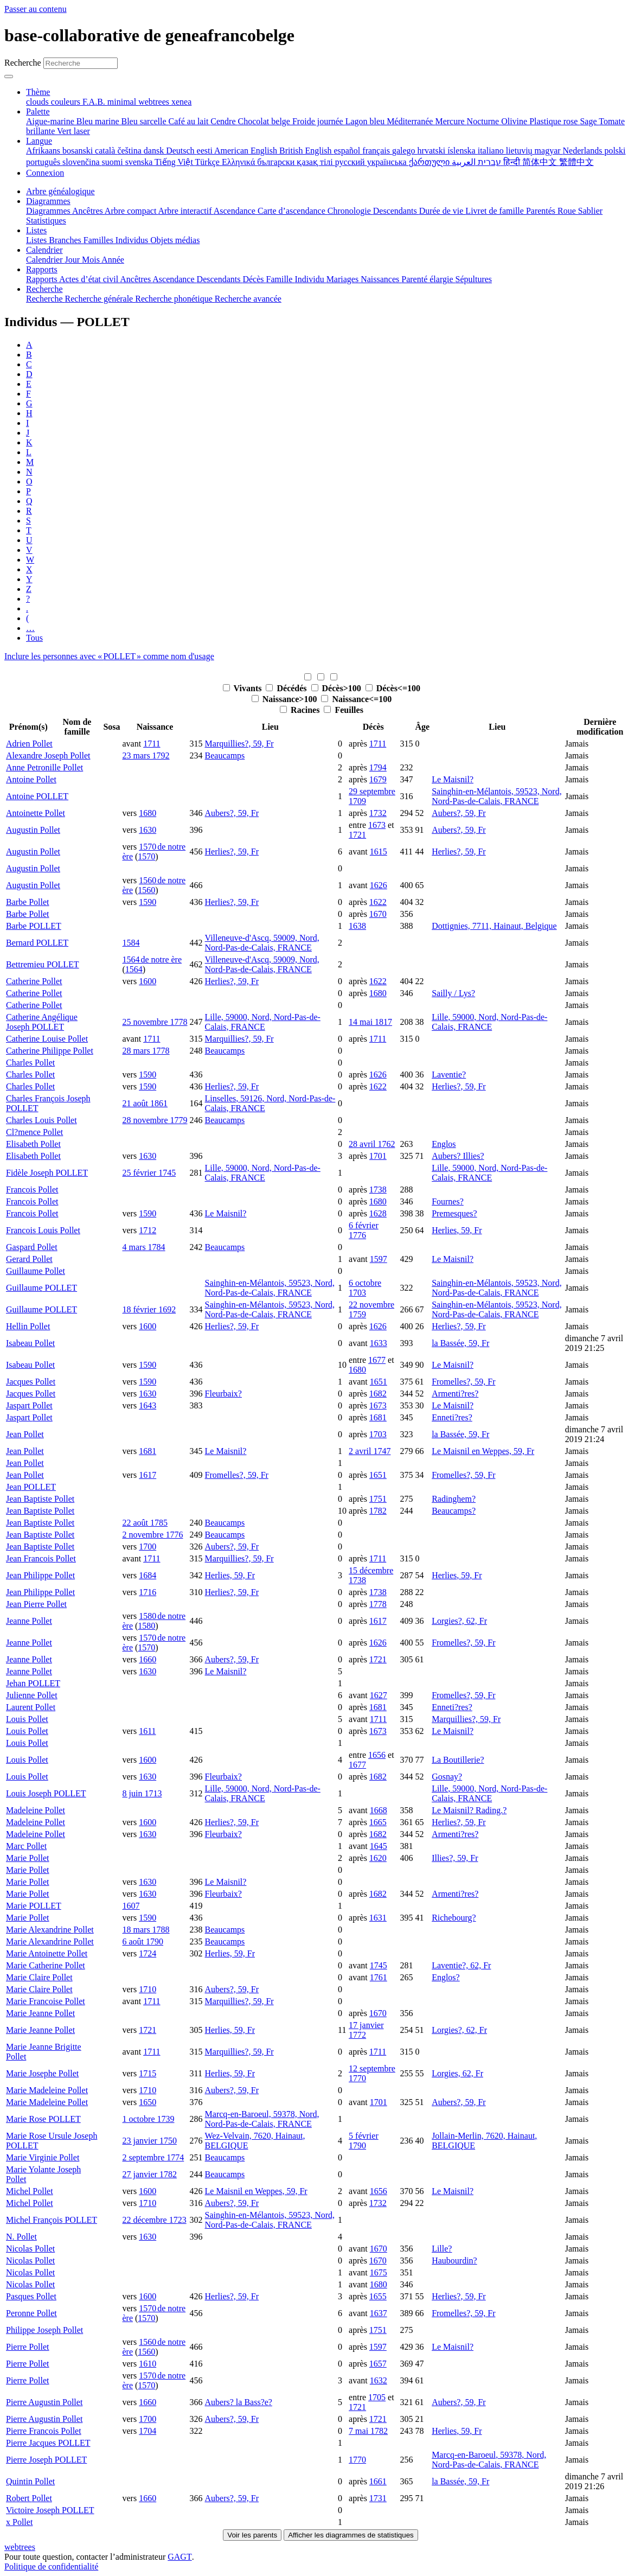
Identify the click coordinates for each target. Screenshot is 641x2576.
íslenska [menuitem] (462, 150)
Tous (34, 637)
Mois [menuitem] (91, 259)
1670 (378, 914)
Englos (444, 1144)
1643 (147, 1405)
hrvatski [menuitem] (433, 150)
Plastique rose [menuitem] (554, 121)
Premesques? (454, 1213)
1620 (378, 1858)
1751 (378, 1498)
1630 (147, 829)
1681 (378, 1417)
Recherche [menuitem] (45, 298)
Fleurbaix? (223, 1393)
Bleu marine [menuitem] (98, 121)
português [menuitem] (44, 162)
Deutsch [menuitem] (181, 150)
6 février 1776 (364, 1230)
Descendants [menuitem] (396, 210)
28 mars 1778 (146, 1050)
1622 (378, 902)
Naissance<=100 (356, 699)
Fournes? (448, 1201)
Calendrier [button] (44, 249)
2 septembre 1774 (153, 2157)
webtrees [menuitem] (154, 101)
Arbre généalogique (60, 191)
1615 (378, 851)
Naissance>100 (285, 699)
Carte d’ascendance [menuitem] (293, 210)
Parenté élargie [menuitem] (428, 279)
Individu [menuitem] (310, 279)
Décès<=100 (393, 688)
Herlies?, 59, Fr (232, 851)
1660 (147, 1659)
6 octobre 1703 (365, 1287)
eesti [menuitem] (205, 150)
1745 (378, 1965)
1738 (378, 1189)
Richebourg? (454, 1917)
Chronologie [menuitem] (350, 210)
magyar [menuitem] (549, 150)
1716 (147, 1592)
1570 (146, 856)
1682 (378, 1393)
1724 (147, 1953)
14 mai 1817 (370, 1021)
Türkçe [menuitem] (208, 162)
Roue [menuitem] (567, 210)
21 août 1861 (145, 1103)
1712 (147, 1230)
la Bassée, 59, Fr (460, 1343)
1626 (378, 885)
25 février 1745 (149, 1172)
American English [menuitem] (246, 150)
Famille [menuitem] (280, 279)
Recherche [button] (44, 289)
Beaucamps (225, 755)
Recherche (22, 62)
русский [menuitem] (351, 162)
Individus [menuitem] (133, 240)
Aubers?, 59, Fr (232, 813)
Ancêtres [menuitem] (88, 210)
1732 (378, 813)
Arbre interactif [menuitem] (185, 210)
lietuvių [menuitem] (520, 150)
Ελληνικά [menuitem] (239, 162)
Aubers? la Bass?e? (238, 2402)
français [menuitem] (377, 150)
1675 (378, 2272)
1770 (357, 2459)
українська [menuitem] (388, 162)
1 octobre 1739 (149, 2119)
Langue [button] (39, 140)
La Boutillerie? (458, 1759)
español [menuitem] (348, 150)
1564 (134, 969)
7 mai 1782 (368, 2430)
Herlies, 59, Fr (457, 1230)
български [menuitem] (277, 162)
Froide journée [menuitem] (318, 121)
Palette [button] (38, 111)
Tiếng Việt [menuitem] (175, 162)
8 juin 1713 (142, 1793)
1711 (151, 743)
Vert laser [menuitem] (73, 131)
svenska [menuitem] (140, 162)
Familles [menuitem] (100, 240)
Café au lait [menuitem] (190, 121)
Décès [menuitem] (254, 279)
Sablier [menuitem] (590, 210)
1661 (378, 2481)
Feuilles (343, 710)
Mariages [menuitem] (343, 279)
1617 (147, 1475)
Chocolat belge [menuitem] (265, 121)
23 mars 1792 (146, 755)
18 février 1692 (149, 1309)
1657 (378, 2363)
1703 (378, 1434)
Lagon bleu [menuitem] (366, 121)
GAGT (179, 2556)
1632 (378, 2380)
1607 (131, 1905)
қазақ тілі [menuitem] (316, 162)
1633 (378, 1343)
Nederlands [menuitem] (584, 150)
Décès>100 (337, 688)
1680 (147, 813)
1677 (377, 1359)
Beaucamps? (454, 1510)
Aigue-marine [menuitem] (51, 121)
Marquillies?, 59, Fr (239, 743)
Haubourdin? (454, 2260)
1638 (357, 925)
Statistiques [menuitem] (46, 220)
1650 (147, 2102)
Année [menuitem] (112, 259)
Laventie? (449, 1074)
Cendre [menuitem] (224, 121)
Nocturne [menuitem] (484, 121)
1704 (147, 2430)
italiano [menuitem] (492, 150)
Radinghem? (454, 1498)
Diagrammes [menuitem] (49, 210)
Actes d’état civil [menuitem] (89, 279)
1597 (378, 1259)
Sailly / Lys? (453, 993)
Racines (301, 710)
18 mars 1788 (146, 1929)
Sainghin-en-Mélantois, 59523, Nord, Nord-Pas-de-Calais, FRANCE (497, 796)
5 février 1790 (364, 2140)
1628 (378, 1213)
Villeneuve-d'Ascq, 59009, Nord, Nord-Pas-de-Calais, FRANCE (262, 942)
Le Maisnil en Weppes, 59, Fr (483, 1451)
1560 (146, 890)
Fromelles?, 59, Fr (463, 1381)
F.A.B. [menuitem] (94, 101)
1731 (378, 2498)
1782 (378, 1510)
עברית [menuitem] (488, 162)
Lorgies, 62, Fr (457, 2073)
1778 (378, 1604)
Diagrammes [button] (48, 201)
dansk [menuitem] (155, 150)
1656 (377, 1754)
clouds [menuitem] (38, 101)
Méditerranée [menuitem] (411, 121)
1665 (378, 1822)
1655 (378, 2296)
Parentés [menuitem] (541, 210)
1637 (378, 2313)
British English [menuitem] (306, 150)
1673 (377, 825)
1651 (378, 1381)
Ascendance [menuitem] (236, 210)
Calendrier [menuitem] (45, 259)
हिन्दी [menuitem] (512, 162)
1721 (357, 834)
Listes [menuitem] (37, 240)
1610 (147, 2363)
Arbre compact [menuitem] (131, 210)
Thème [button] (38, 92)
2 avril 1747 (369, 1451)
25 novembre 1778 (155, 1021)
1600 (147, 981)
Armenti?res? (455, 1393)
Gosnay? (447, 1776)
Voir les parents (252, 2535)
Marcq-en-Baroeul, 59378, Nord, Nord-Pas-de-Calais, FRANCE (262, 2118)
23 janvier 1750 (150, 2140)
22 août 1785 (145, 1522)
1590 (147, 902)
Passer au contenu (35, 9)
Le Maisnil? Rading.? (469, 1810)
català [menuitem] (106, 150)
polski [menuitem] (614, 150)
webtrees (19, 2547)
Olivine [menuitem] (515, 121)
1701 (378, 1156)
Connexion (45, 172)
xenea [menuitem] (181, 101)
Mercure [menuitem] (450, 121)
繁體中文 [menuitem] (576, 162)
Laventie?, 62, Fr (461, 1965)
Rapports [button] (41, 269)
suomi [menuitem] (113, 162)
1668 (378, 1810)
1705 (377, 2397)
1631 (378, 1917)
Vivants (243, 688)
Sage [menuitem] (589, 121)
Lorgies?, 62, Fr (459, 1620)
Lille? (442, 2248)
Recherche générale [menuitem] (100, 298)
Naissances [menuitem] (381, 279)
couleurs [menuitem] (66, 101)
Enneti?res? (452, 1417)
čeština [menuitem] (130, 150)
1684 (147, 1575)
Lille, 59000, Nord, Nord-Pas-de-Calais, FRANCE (262, 1021)
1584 (131, 942)
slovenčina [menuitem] (81, 162)
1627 (378, 1695)
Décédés (287, 688)
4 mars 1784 (144, 1247)
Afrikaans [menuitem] (44, 150)
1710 (147, 1989)
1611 (147, 1731)
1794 (378, 767)
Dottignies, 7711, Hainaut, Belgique (494, 925)
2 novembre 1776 (153, 1534)
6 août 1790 (143, 1941)
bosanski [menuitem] (78, 150)
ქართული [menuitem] (430, 162)
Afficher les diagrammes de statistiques (351, 2535)
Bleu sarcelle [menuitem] (145, 121)
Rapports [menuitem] (42, 279)
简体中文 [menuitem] (540, 162)
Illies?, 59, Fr (455, 1858)
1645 (378, 1846)
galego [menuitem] (405, 150)
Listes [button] (36, 230)
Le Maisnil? (452, 779)
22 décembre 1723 (155, 2219)
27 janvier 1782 (150, 2174)
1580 (146, 1625)
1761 (378, 1977)
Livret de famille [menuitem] (495, 210)
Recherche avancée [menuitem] (248, 298)
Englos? (446, 1977)
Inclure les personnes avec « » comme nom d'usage (109, 656)
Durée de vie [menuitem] (442, 210)
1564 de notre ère (152, 959)
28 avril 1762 (372, 1144)
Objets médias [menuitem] (175, 240)
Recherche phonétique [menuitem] (175, 298)
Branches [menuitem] (66, 240)
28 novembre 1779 (155, 1120)
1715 (147, 2073)
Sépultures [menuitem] (473, 279)
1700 (147, 1546)
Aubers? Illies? (458, 1156)
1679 (378, 779)
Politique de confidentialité (51, 2566)
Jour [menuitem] (73, 259)
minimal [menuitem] (122, 101)
